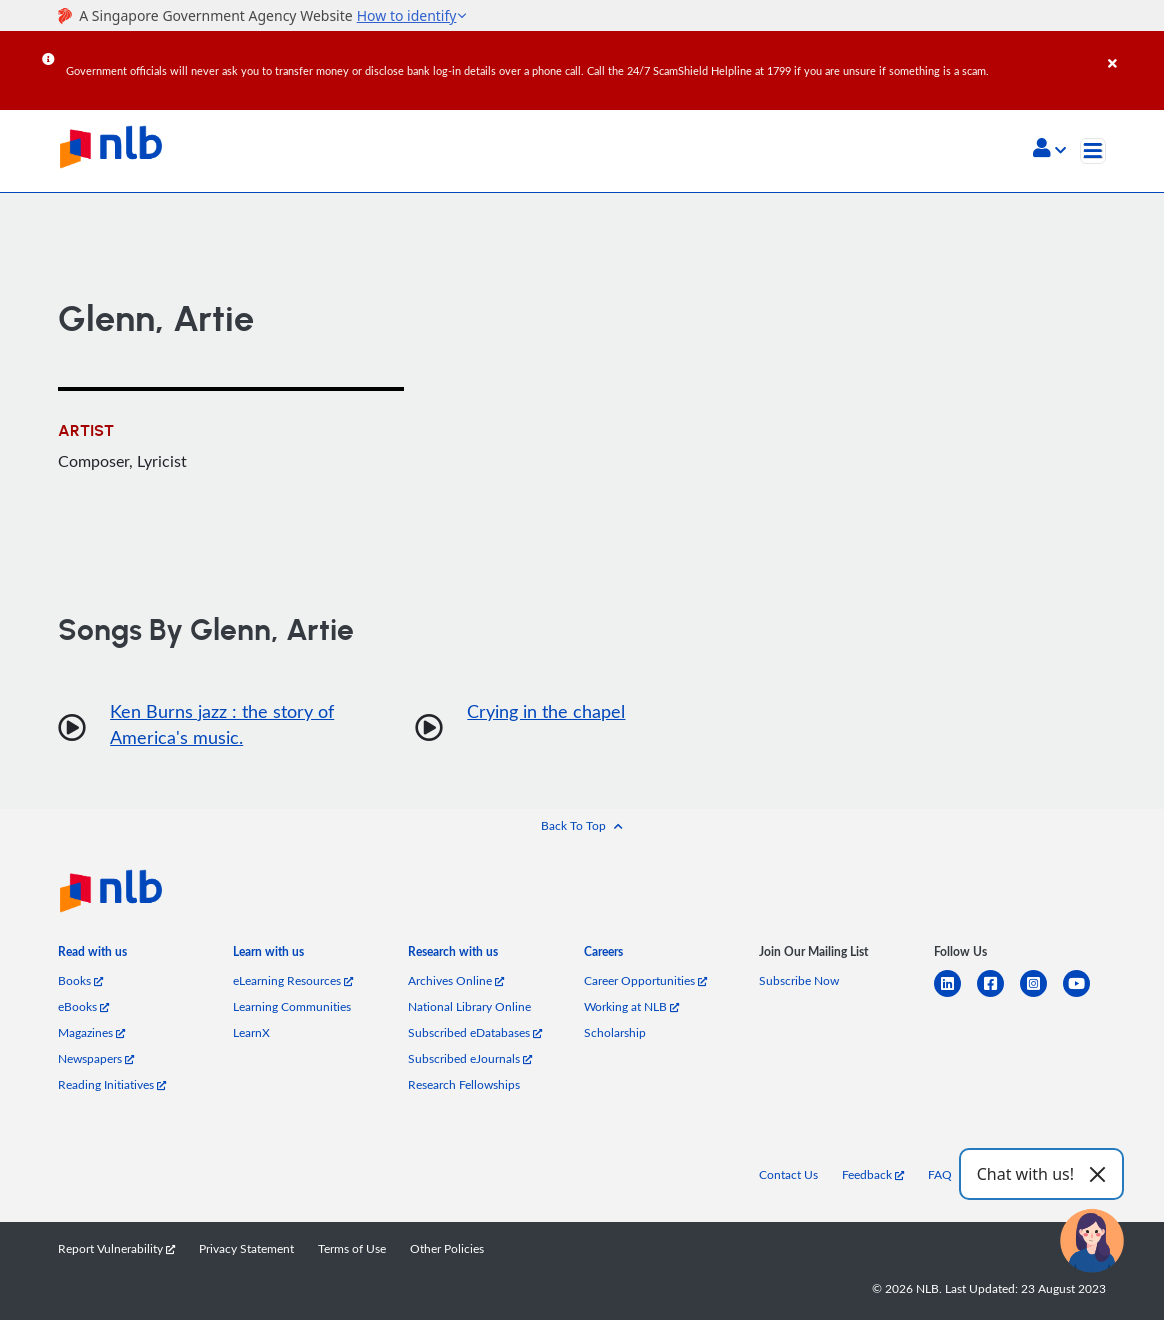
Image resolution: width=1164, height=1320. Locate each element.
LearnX (251, 1032)
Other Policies (447, 1248)
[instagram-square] (1041, 995)
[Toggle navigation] (1093, 151)
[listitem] (92, 957)
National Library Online (469, 1006)
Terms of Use (352, 1248)
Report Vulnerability (116, 1248)
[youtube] (1084, 995)
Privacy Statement (246, 1248)
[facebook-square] (998, 995)
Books (80, 980)
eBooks (83, 1006)
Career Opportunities (645, 980)
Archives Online (456, 980)
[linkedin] (955, 995)
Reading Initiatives (112, 1084)
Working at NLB (631, 1006)
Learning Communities (292, 1006)
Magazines (91, 1032)
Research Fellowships (464, 1084)
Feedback (873, 1174)
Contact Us (788, 1174)
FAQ (940, 1174)
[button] (1049, 150)
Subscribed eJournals (470, 1058)
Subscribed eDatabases (475, 1032)
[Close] (1132, 49)
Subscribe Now (799, 980)
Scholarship (615, 1032)
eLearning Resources (293, 980)
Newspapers (96, 1058)
